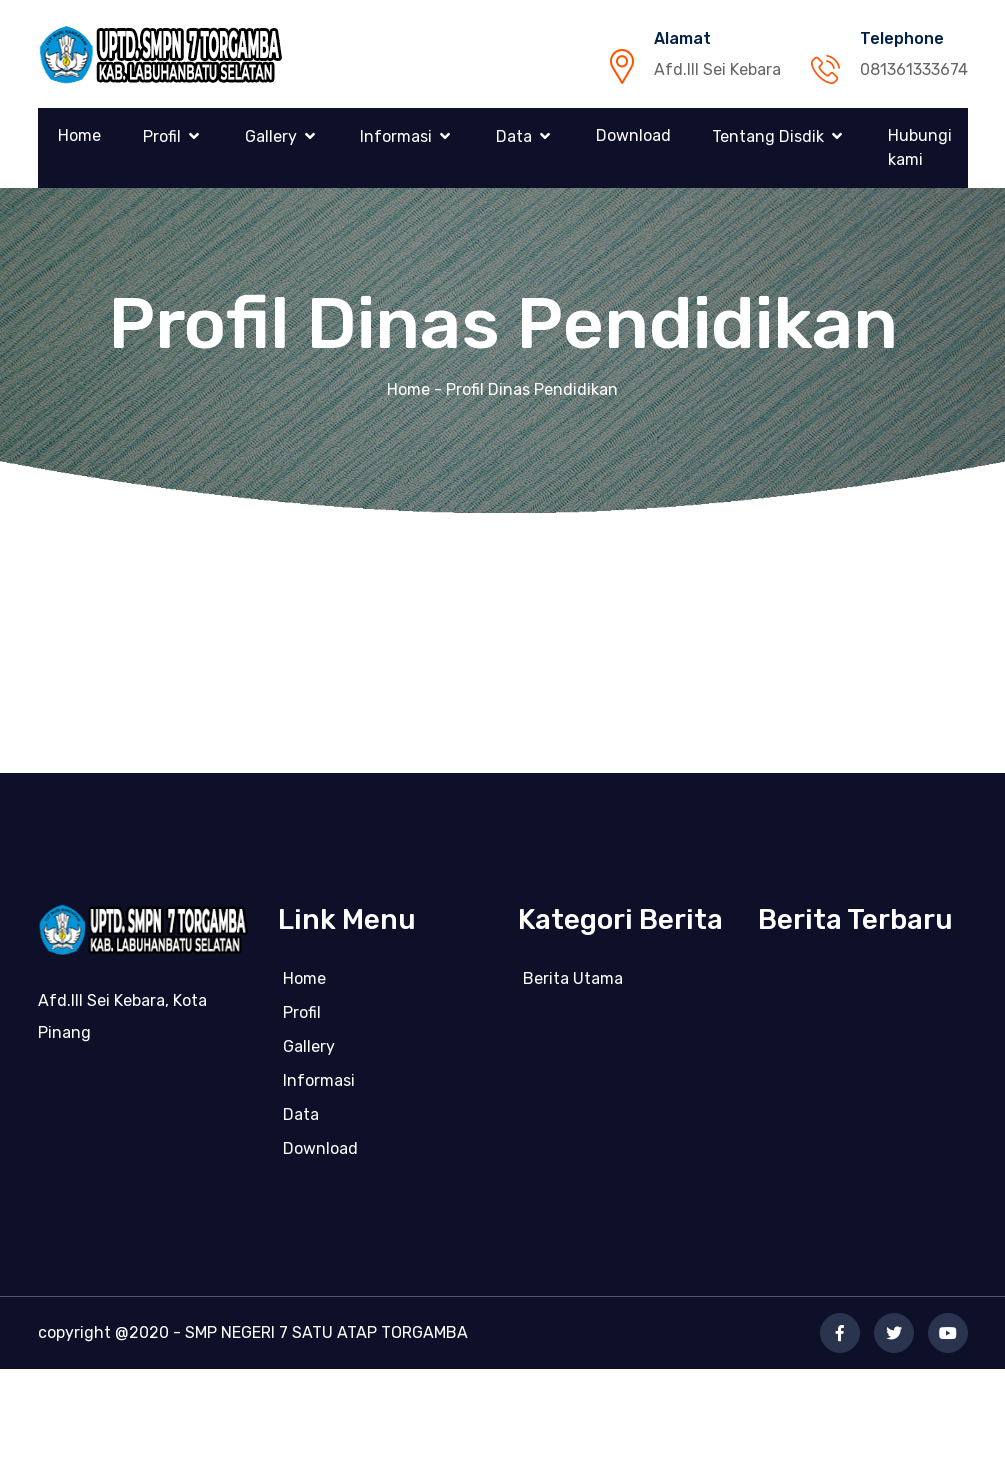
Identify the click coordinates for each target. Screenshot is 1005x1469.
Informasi (396, 136)
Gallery (271, 136)
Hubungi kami (920, 147)
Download (633, 135)
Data (514, 136)
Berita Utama (573, 983)
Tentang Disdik (768, 136)
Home (79, 135)
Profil (162, 136)
